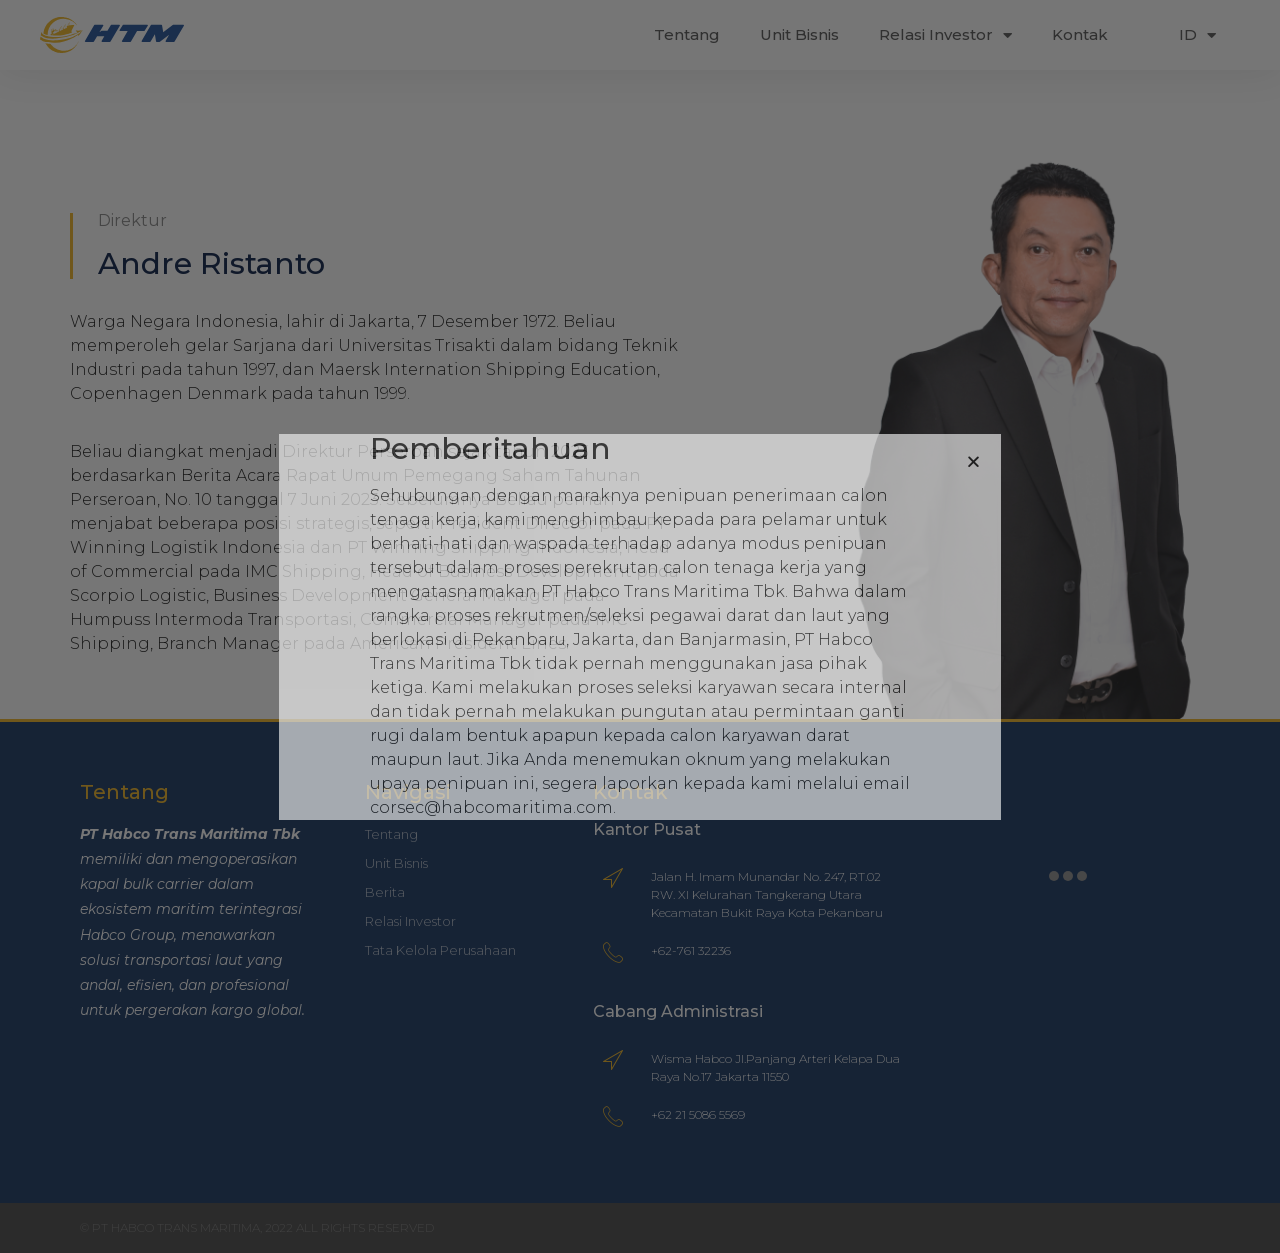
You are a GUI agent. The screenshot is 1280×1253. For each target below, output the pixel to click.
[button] (973, 461)
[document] (640, 626)
